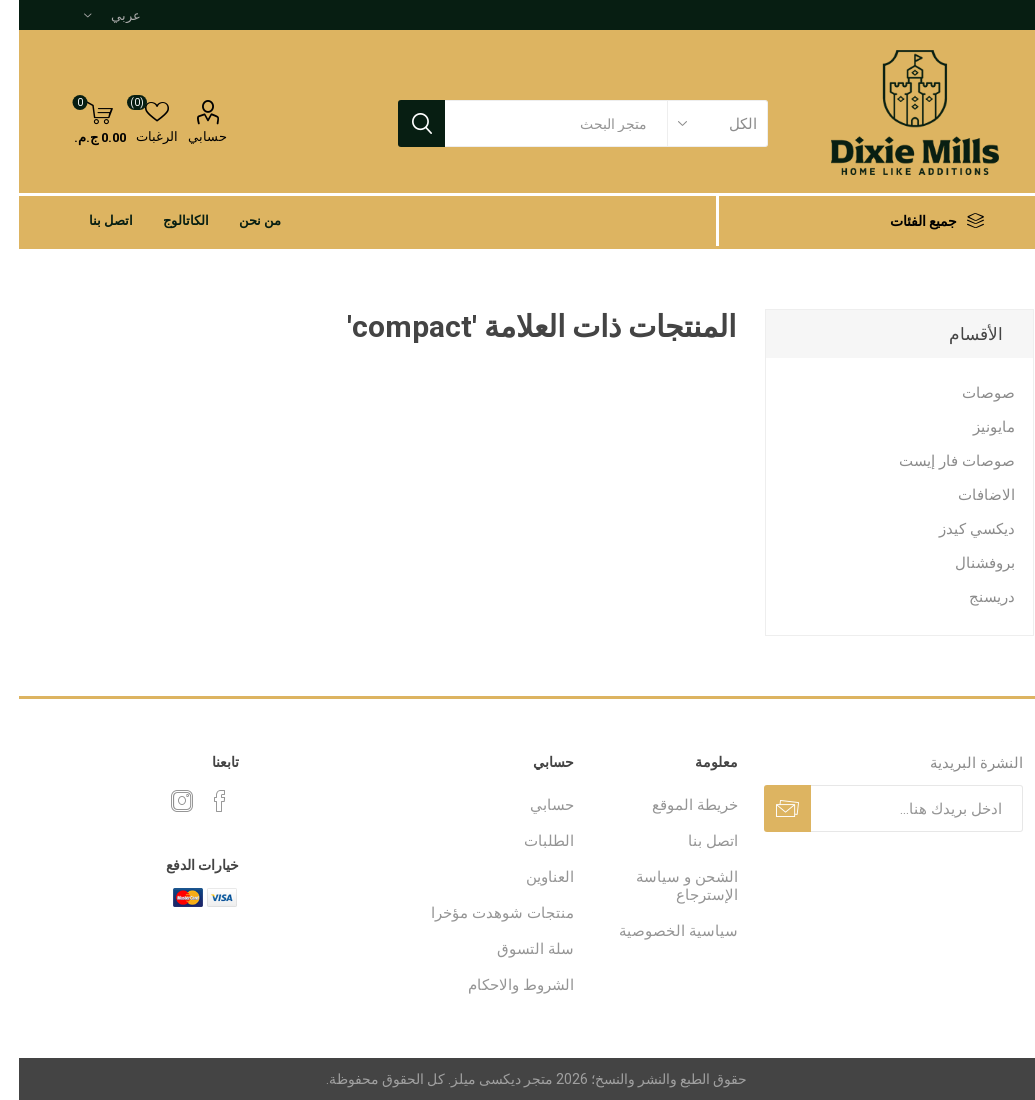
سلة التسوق (516, 949)
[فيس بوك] (201, 801)
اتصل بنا (92, 220)
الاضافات (967, 495)
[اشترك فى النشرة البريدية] (898, 808)
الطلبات (530, 841)
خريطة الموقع (676, 805)
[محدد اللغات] (93, 15)
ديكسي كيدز (958, 529)
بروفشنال (966, 563)
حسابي (188, 136)
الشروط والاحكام (502, 985)
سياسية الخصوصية (659, 931)
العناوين (531, 877)
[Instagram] (163, 801)
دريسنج (973, 597)
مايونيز (975, 427)
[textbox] (537, 123)
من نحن (241, 220)
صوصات (969, 393)
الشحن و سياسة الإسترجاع (668, 886)
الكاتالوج (167, 220)
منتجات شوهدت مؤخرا (483, 913)
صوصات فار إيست (938, 461)
